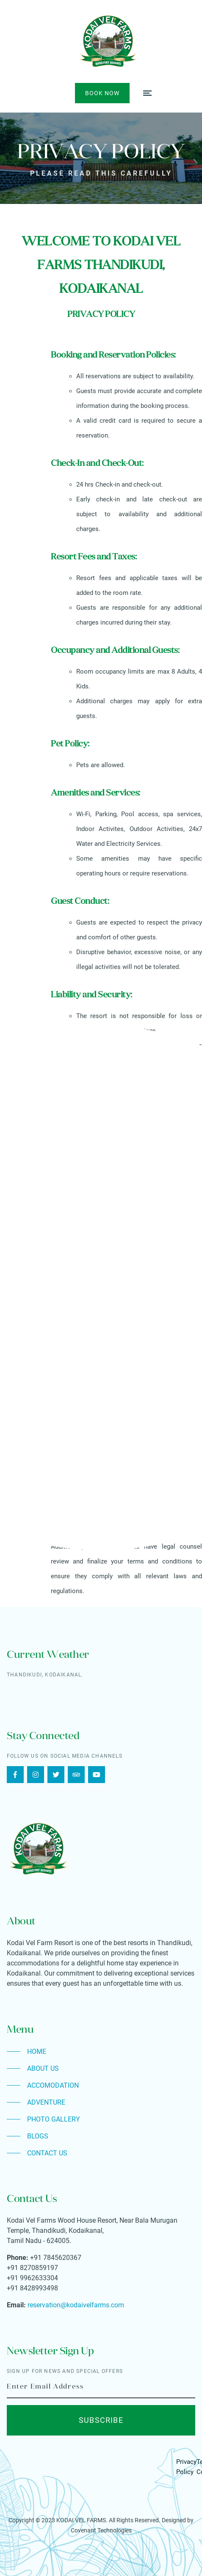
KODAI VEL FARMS (81, 2520)
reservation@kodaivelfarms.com (76, 2305)
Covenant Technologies (101, 2530)
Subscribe (101, 2420)
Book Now (102, 93)
